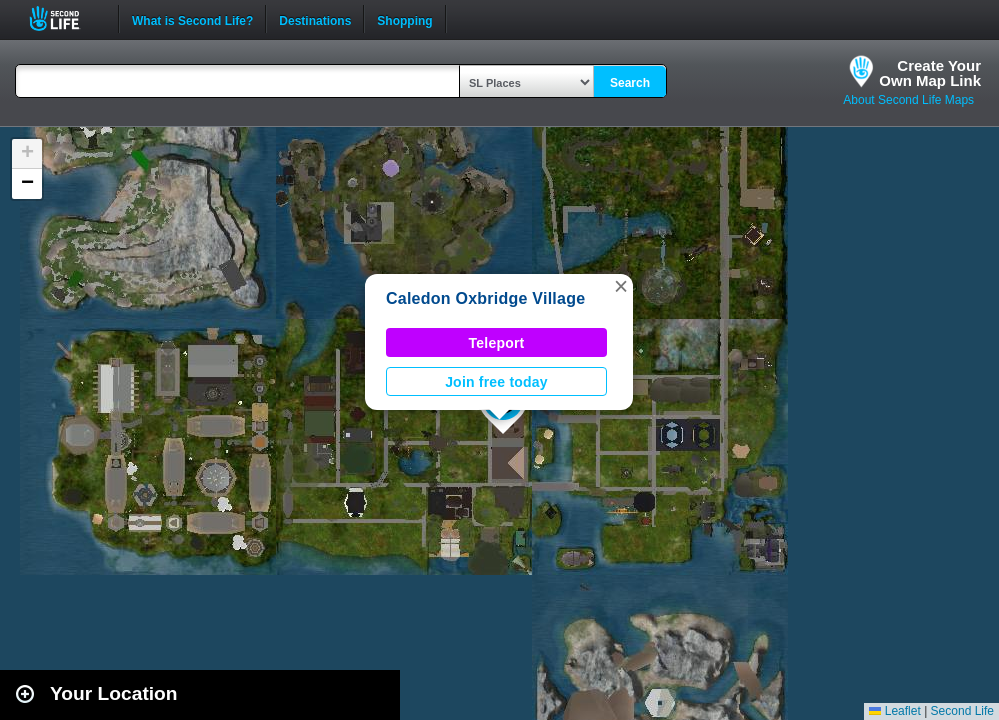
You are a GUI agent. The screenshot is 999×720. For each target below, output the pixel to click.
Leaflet (894, 711)
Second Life (65, 18)
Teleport (497, 343)
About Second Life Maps (908, 100)
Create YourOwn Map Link (930, 73)
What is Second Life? (192, 19)
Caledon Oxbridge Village (485, 298)
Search (630, 83)
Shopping (404, 19)
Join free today (496, 382)
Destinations (315, 19)
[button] (621, 286)
